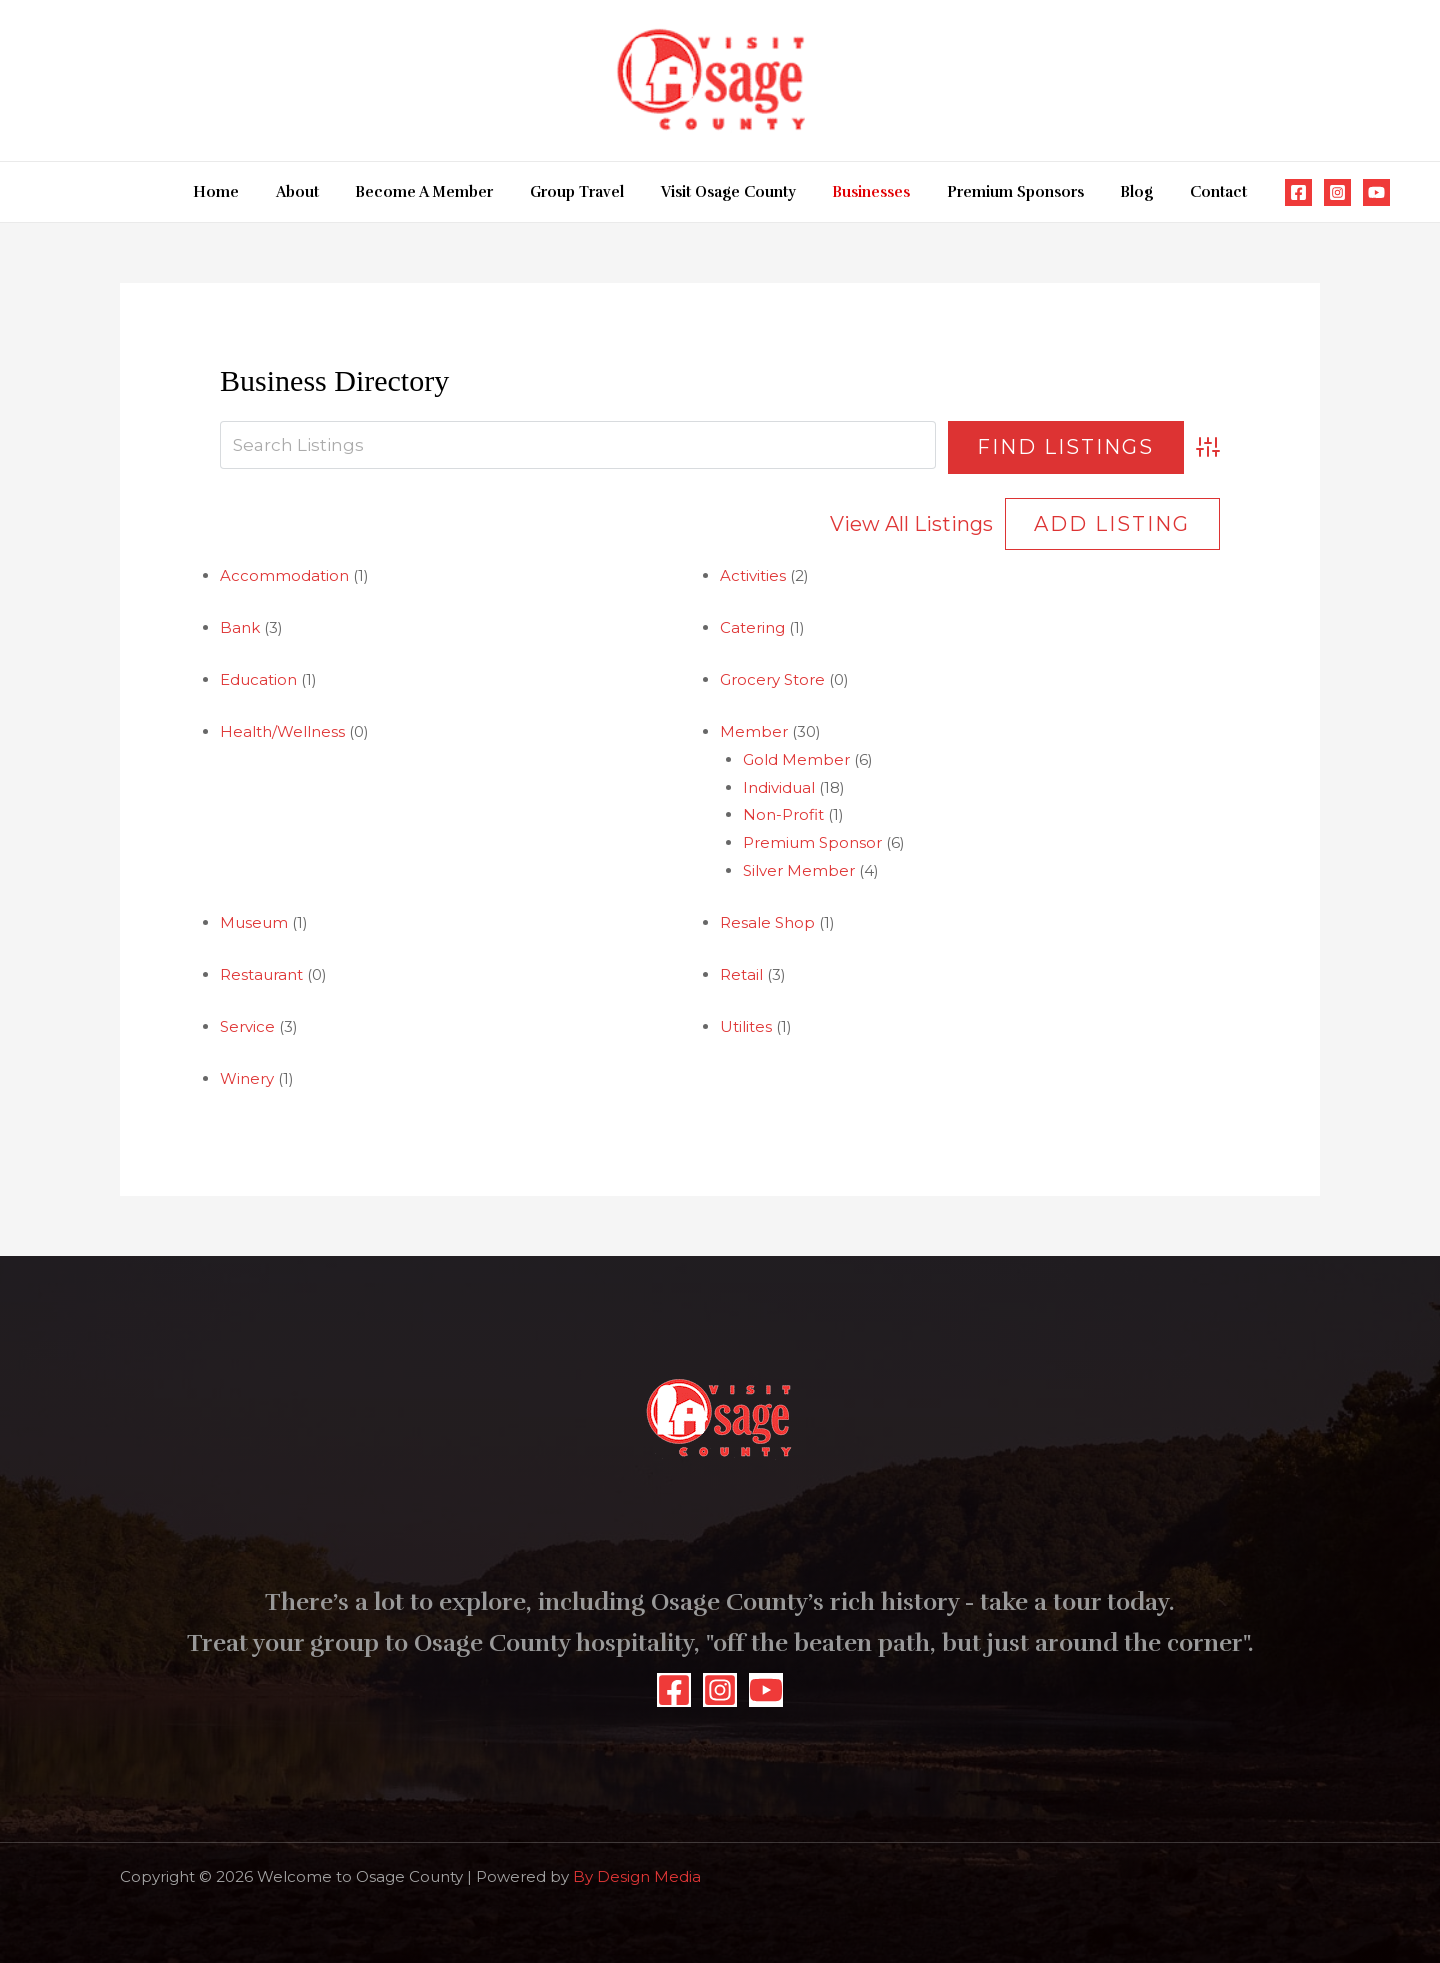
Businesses (865, 192)
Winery (247, 1078)
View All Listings (911, 524)
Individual (779, 787)
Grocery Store (772, 679)
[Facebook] (1269, 192)
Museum (254, 922)
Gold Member (796, 759)
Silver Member (799, 870)
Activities (753, 575)
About (317, 192)
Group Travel (584, 192)
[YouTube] (1347, 192)
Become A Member (438, 192)
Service (247, 1026)
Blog (1117, 192)
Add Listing (1112, 524)
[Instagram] (1308, 192)
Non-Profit (783, 814)
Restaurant (261, 974)
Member (754, 731)
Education (258, 679)
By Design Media (637, 1876)
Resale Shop (767, 922)
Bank (240, 627)
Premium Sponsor (812, 842)
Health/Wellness (282, 731)
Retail (741, 974)
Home (243, 192)
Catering (752, 627)
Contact (1192, 192)
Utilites (746, 1026)
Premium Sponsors (1002, 192)
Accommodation (284, 575)
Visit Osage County (728, 192)
